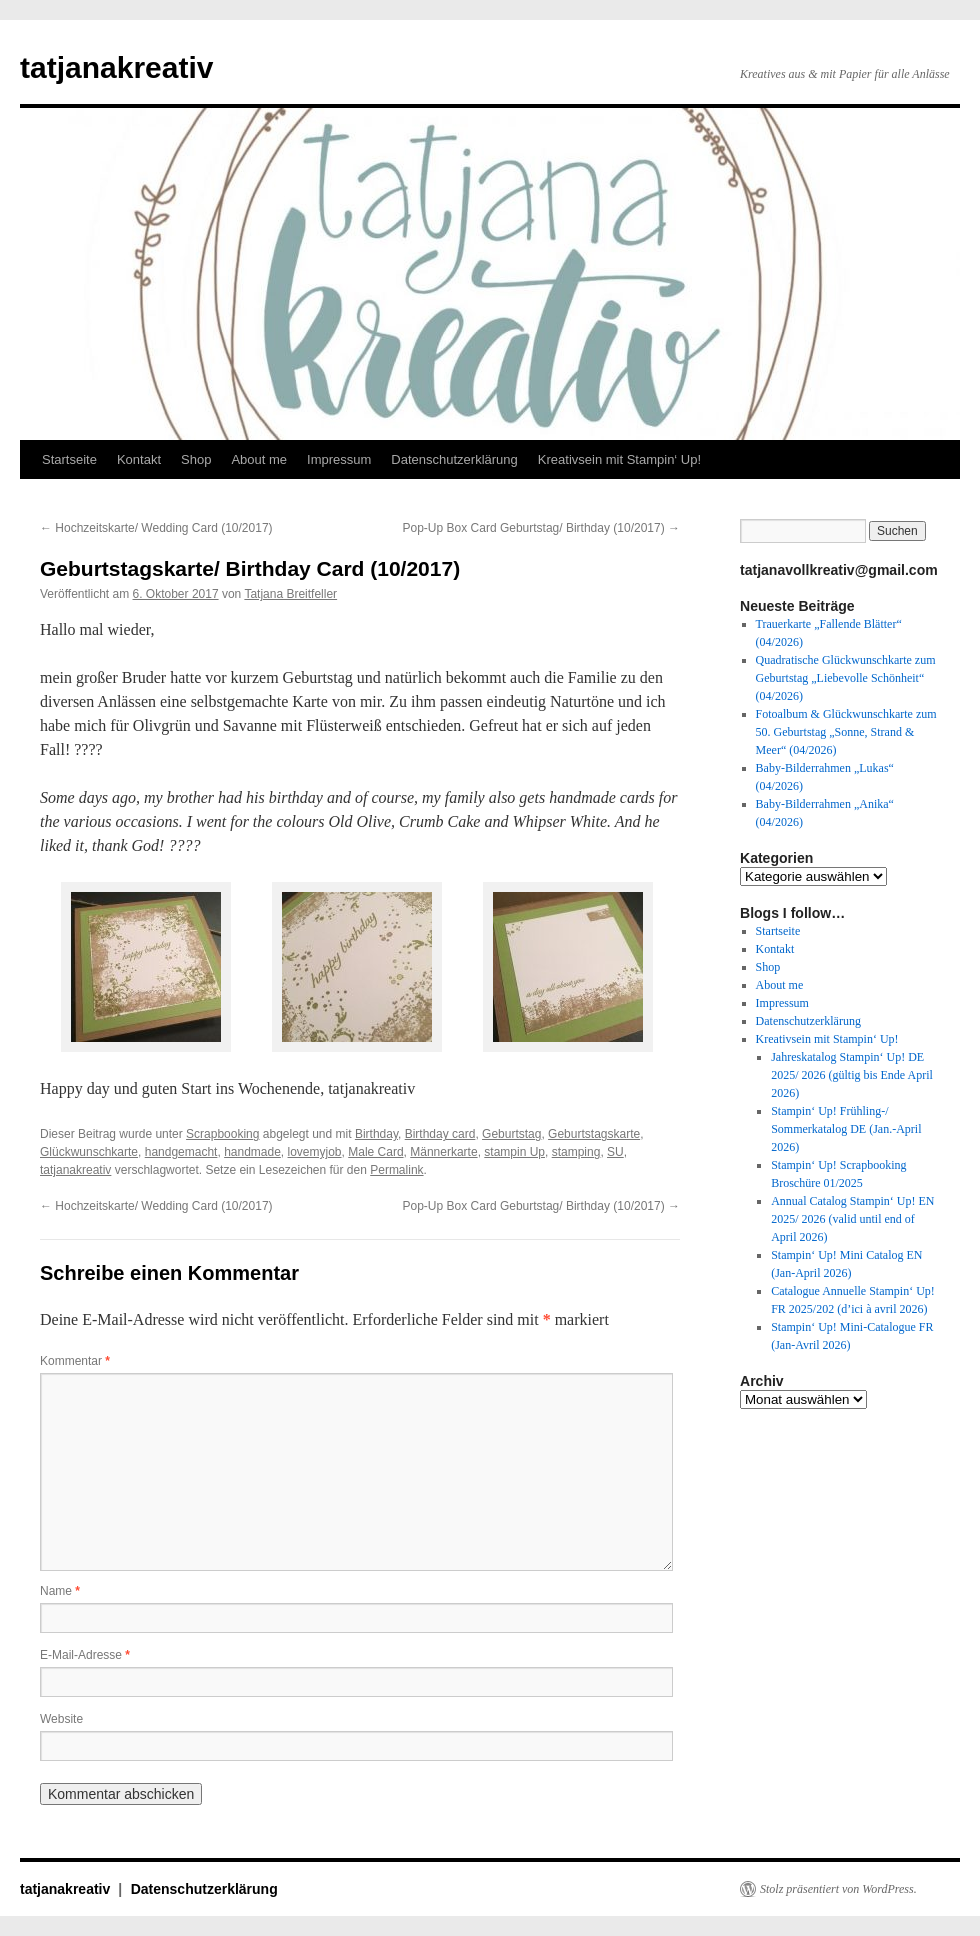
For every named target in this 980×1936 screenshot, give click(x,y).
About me (259, 459)
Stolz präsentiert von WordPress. (838, 1889)
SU (615, 1152)
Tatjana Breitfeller (290, 594)
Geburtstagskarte (594, 1134)
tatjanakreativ (116, 67)
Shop (196, 459)
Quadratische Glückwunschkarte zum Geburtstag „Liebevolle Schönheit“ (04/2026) (846, 678)
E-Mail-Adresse (85, 1655)
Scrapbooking (222, 1134)
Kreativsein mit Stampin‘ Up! (619, 459)
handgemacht (181, 1152)
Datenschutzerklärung (454, 459)
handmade (252, 1152)
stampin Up (514, 1152)
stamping (576, 1152)
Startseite (69, 459)
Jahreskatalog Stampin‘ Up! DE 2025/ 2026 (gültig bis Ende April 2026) (852, 1075)
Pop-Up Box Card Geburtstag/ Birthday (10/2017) (541, 528)
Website (61, 1719)
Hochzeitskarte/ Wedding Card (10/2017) (156, 528)
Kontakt (139, 459)
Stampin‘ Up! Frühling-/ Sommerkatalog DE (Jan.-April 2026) (846, 1129)
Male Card (375, 1152)
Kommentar (75, 1361)
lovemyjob (315, 1152)
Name (60, 1591)
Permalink (396, 1170)
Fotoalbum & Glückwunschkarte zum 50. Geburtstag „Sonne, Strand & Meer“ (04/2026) (846, 732)
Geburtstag (511, 1134)
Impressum (339, 459)
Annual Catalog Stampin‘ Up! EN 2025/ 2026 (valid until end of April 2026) (852, 1219)
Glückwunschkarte (89, 1152)
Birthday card (440, 1134)
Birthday (376, 1134)
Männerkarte (443, 1152)
